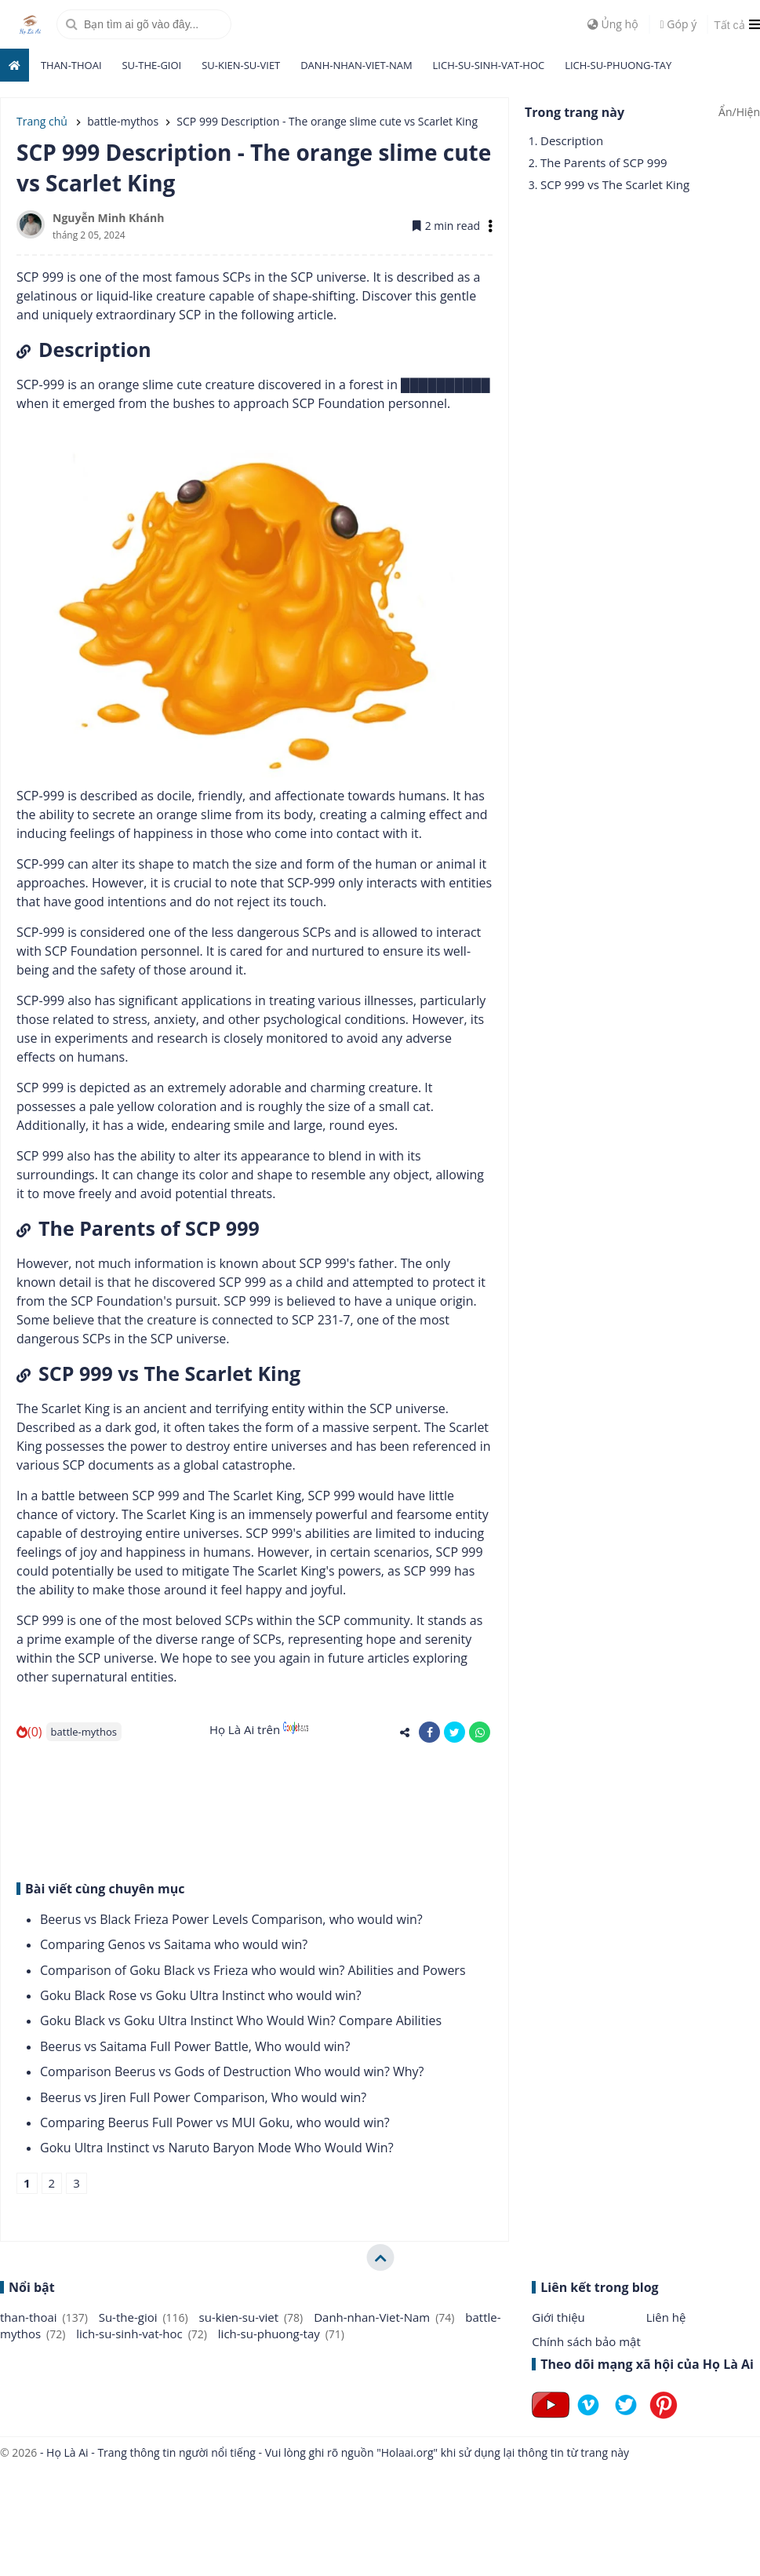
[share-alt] (404, 1732)
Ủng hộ (612, 23)
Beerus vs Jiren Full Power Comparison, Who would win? (203, 2097)
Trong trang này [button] (574, 112)
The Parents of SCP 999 (603, 162)
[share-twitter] (454, 1732)
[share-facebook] (429, 1732)
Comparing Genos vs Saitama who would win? (173, 1944)
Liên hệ (666, 2317)
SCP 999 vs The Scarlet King (614, 184)
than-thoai (71, 65)
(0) (29, 1731)
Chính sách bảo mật (586, 2341)
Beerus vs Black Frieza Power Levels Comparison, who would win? (231, 1919)
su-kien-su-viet (241, 65)
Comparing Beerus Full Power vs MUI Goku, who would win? (215, 2122)
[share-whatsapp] (479, 1732)
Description (571, 140)
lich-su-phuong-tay (618, 65)
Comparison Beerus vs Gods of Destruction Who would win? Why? (232, 2071)
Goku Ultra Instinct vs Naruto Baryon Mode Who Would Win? (217, 2147)
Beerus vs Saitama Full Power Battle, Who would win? (195, 2046)
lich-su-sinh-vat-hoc (489, 65)
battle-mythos (84, 1732)
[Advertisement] (232, 1808)
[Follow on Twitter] (626, 2417)
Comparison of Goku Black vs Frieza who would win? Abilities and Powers (253, 1970)
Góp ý (678, 23)
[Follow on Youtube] (550, 2417)
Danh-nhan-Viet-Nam (356, 65)
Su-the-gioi (151, 65)
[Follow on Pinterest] (663, 2417)
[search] (143, 24)
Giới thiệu (558, 2317)
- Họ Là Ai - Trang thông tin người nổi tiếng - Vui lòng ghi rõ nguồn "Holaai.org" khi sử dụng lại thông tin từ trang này (333, 2452)
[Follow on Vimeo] (588, 2417)
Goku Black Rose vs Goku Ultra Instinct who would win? (201, 1995)
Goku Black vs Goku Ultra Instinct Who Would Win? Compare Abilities (241, 2020)
